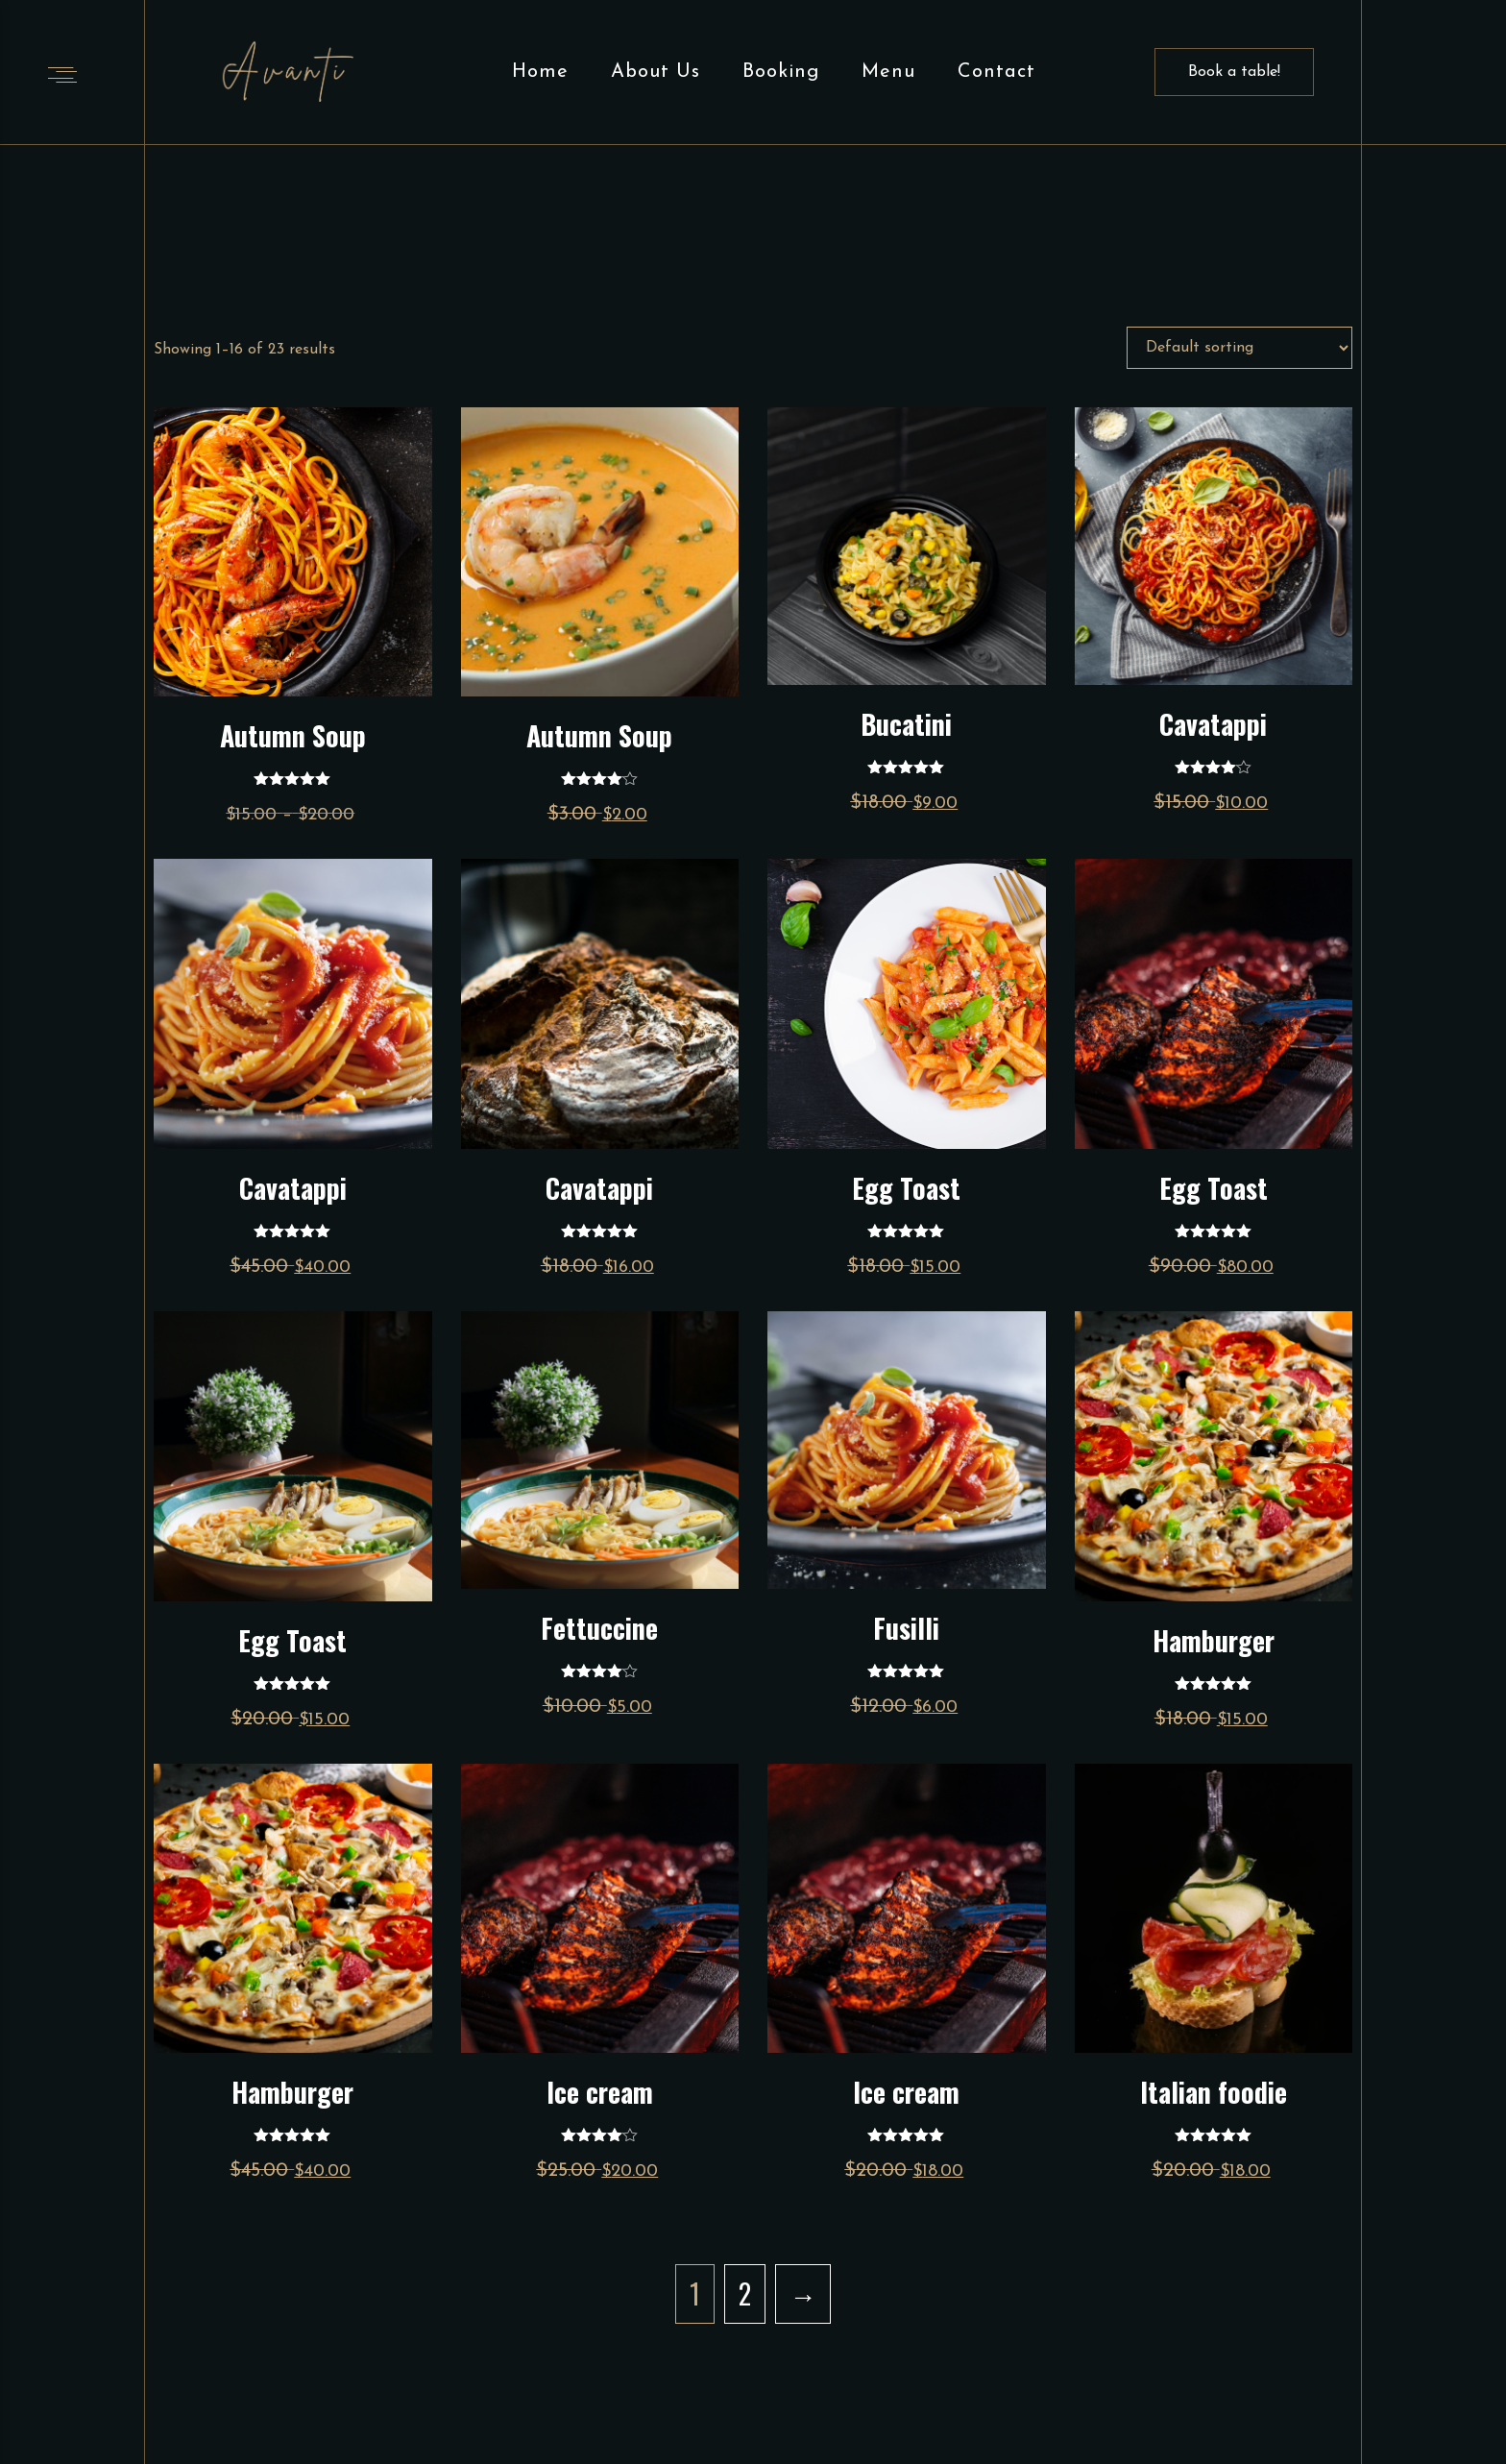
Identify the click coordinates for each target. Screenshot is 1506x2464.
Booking (780, 72)
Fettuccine (599, 1627)
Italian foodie (1213, 2091)
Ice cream (600, 2091)
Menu (888, 72)
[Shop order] (1239, 348)
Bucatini (906, 724)
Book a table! (1234, 72)
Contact (996, 72)
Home (540, 72)
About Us (655, 72)
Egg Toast (906, 1188)
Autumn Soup (293, 735)
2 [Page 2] (745, 2293)
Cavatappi (1213, 724)
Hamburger (1214, 1640)
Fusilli (906, 1627)
